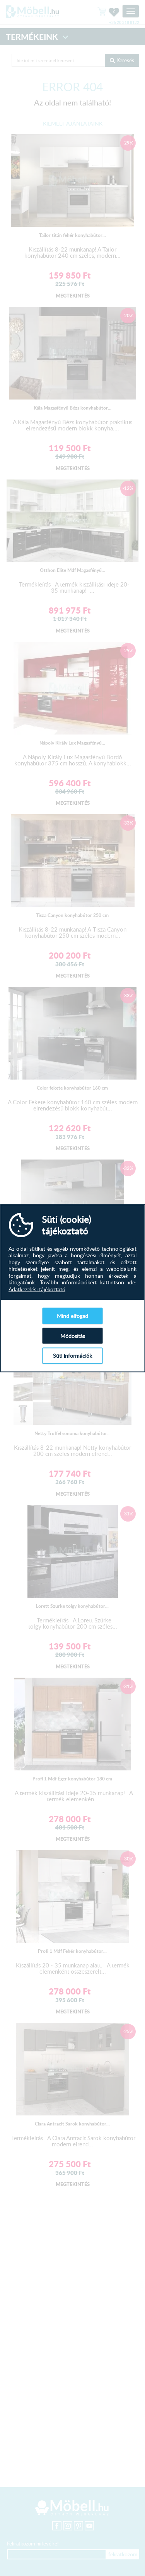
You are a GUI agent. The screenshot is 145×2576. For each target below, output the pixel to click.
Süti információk (72, 1355)
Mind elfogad (72, 1315)
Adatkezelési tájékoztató (37, 1288)
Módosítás (72, 1335)
